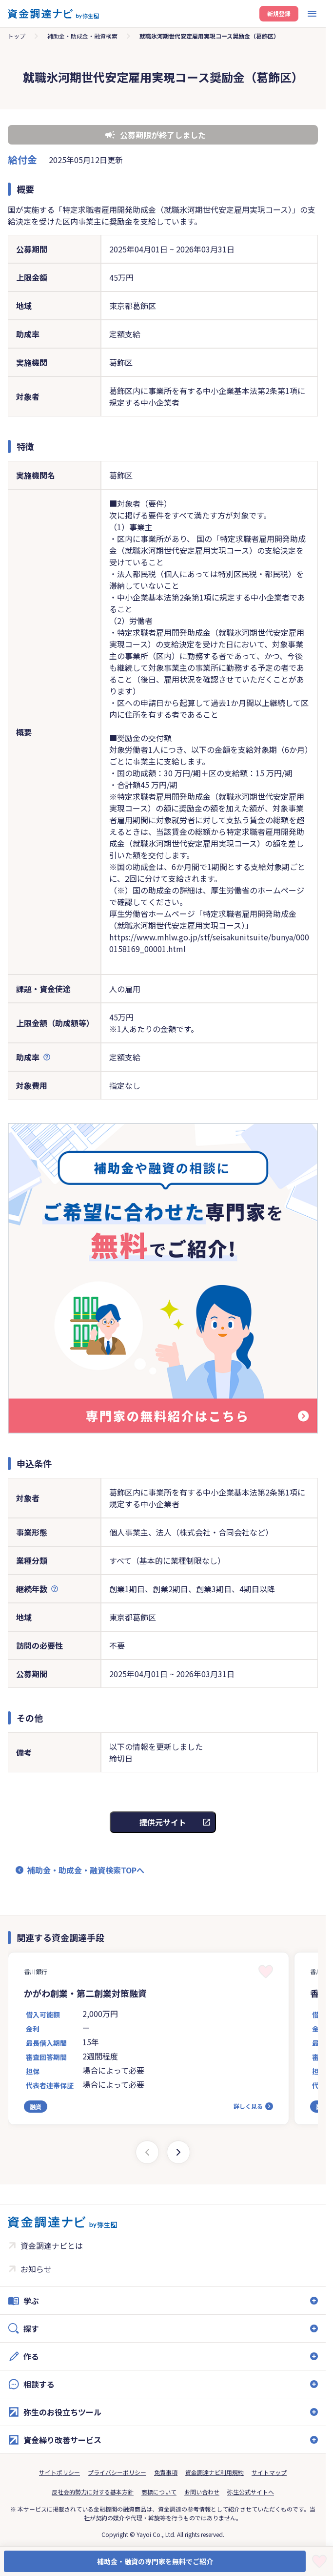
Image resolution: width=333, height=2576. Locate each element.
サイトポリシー (59, 2472)
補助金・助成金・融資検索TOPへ (85, 1870)
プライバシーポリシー (117, 2472)
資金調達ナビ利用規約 (214, 2472)
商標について (158, 2492)
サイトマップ (269, 2472)
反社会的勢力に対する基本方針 (93, 2492)
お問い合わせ (201, 2492)
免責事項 (165, 2472)
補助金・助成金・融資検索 (82, 36)
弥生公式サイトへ (250, 2492)
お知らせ (36, 2269)
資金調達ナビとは (51, 2245)
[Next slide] (178, 2152)
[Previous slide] (147, 2152)
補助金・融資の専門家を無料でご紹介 (155, 2561)
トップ (16, 36)
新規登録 (279, 13)
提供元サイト (162, 1822)
